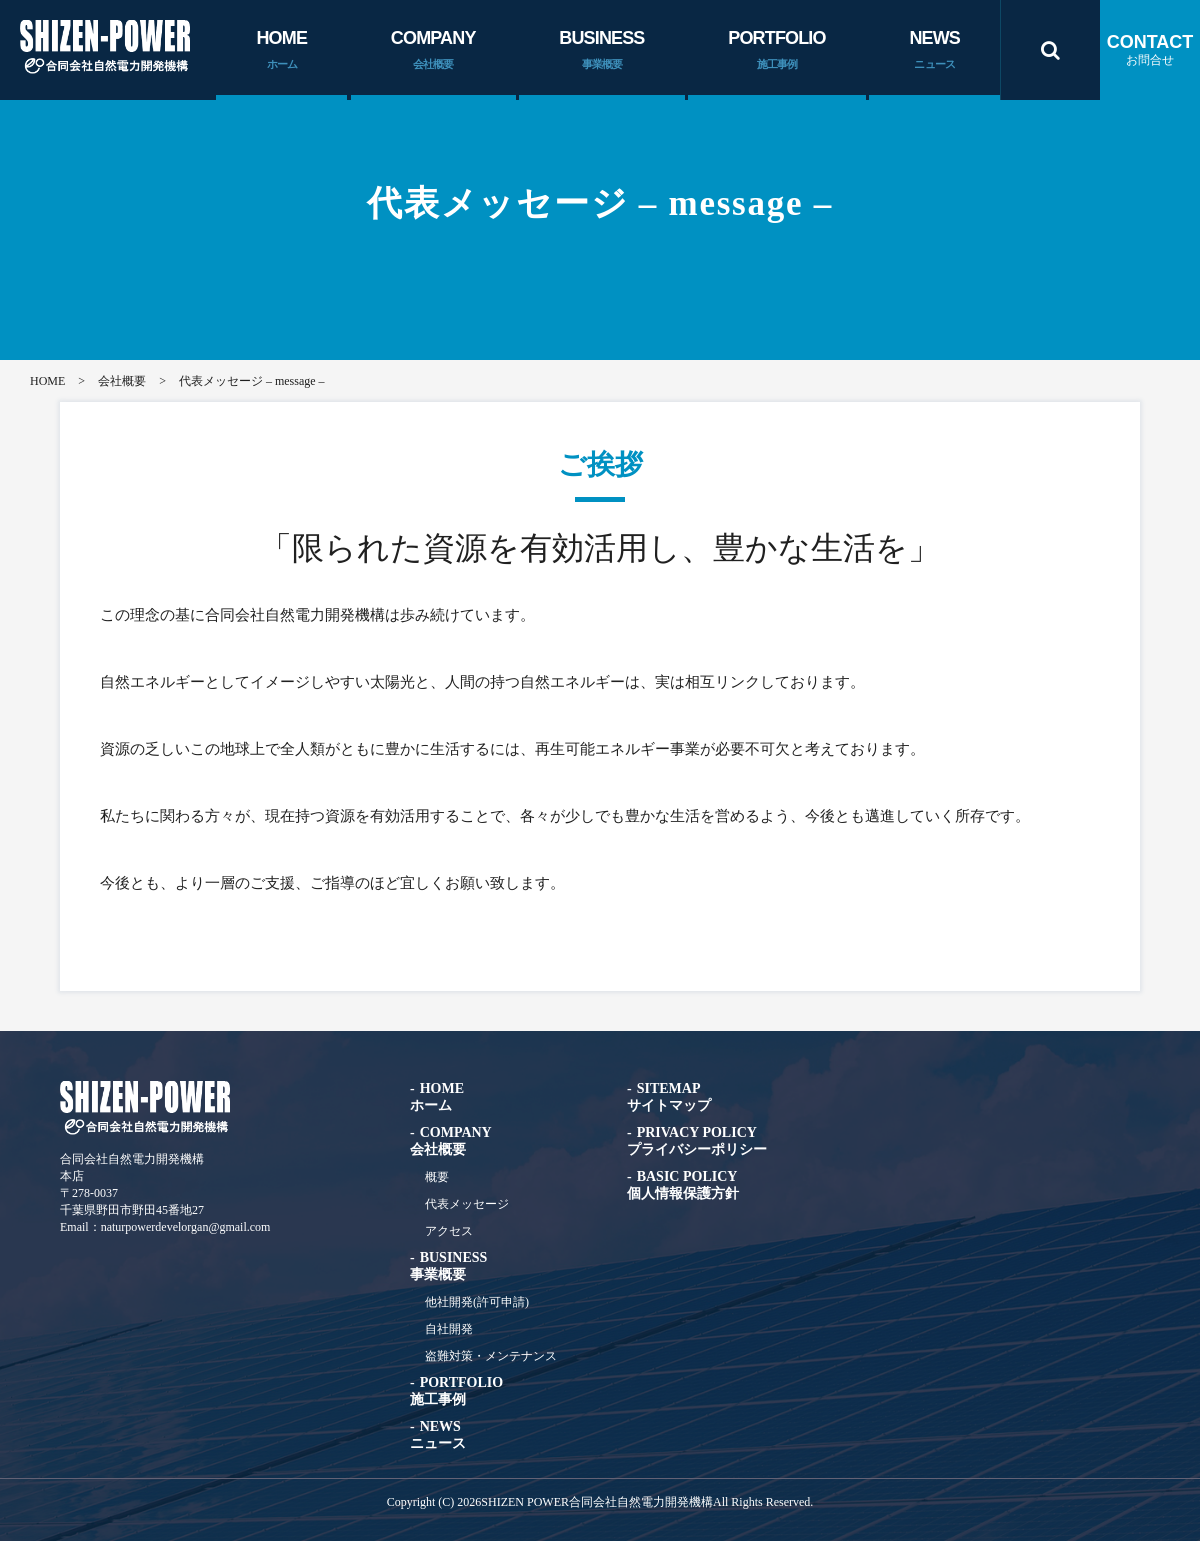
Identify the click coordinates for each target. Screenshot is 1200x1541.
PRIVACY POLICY (697, 1141)
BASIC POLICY (683, 1185)
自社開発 (449, 1329)
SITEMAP (669, 1097)
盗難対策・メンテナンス (491, 1356)
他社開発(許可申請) (477, 1302)
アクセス (449, 1231)
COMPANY (433, 51)
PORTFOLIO (776, 51)
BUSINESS (601, 51)
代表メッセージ (467, 1204)
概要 (437, 1177)
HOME (281, 51)
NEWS (934, 51)
